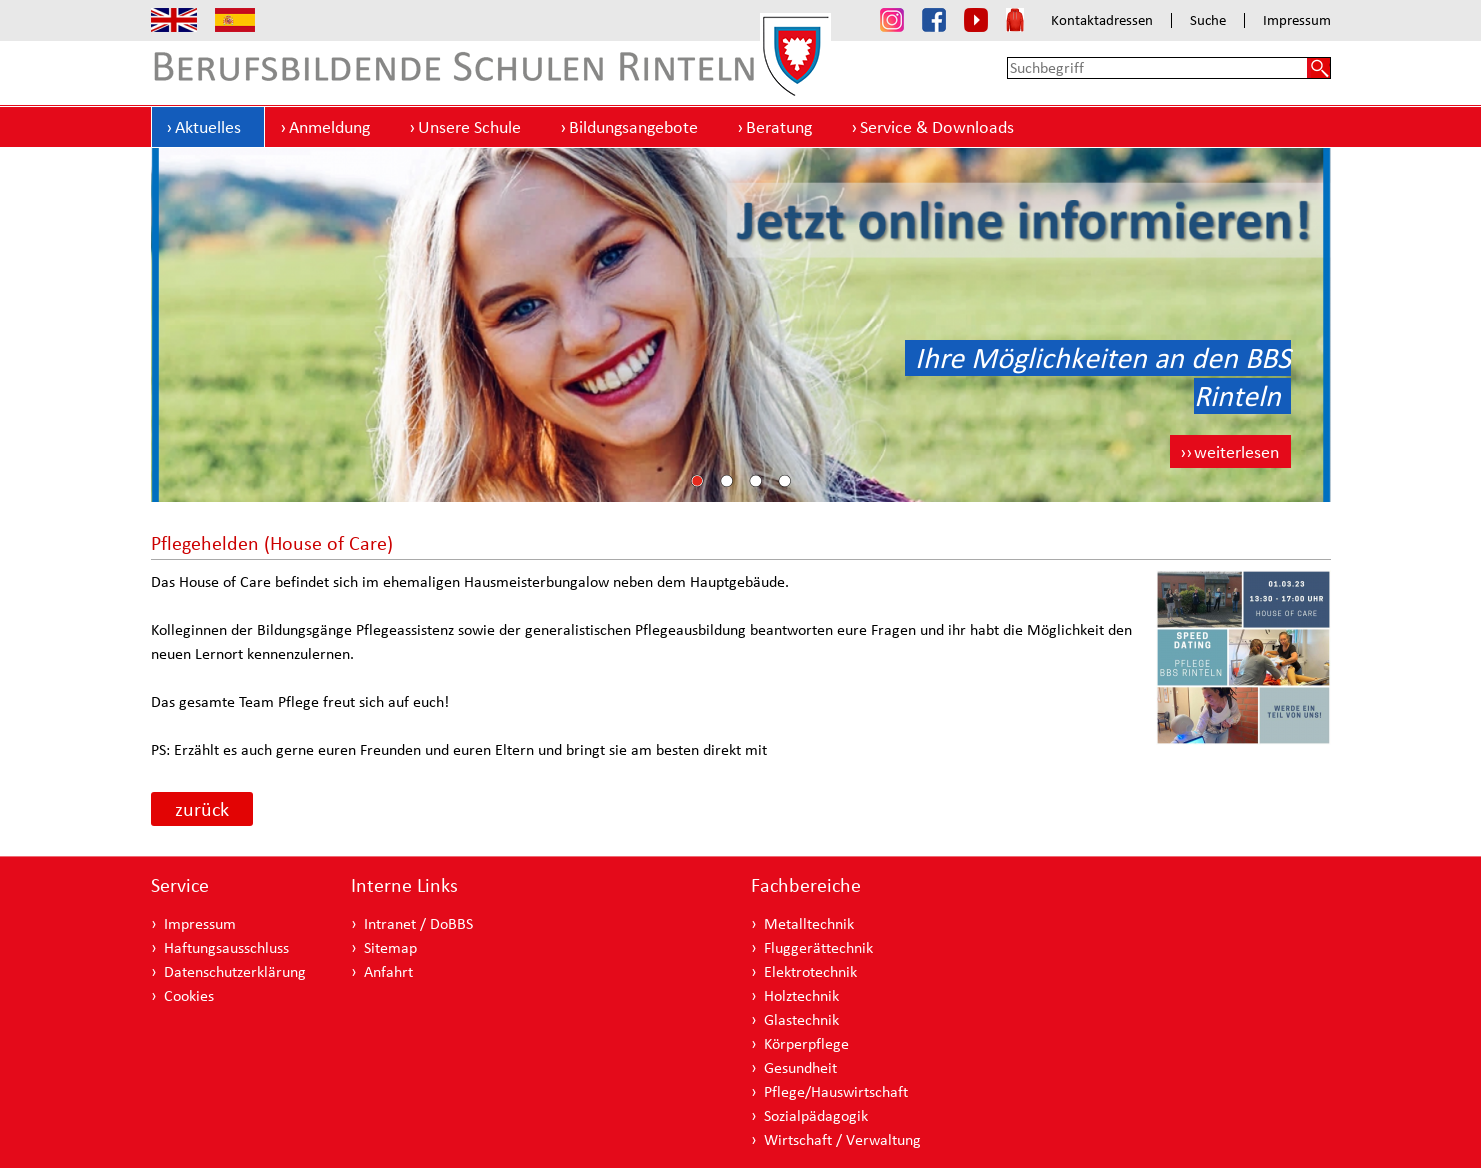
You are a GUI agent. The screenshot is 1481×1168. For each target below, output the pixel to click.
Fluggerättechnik (818, 947)
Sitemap (390, 947)
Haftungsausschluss (226, 947)
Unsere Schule (469, 126)
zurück (202, 809)
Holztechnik (801, 995)
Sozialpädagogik (816, 1115)
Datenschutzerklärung (235, 971)
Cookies (189, 995)
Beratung (779, 126)
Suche (1208, 20)
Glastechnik (801, 1019)
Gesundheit (800, 1067)
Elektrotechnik (810, 971)
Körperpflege (806, 1043)
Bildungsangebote (633, 126)
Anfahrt (388, 971)
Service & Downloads (937, 126)
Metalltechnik (809, 923)
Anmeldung (329, 126)
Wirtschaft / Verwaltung (842, 1139)
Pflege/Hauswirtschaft (836, 1091)
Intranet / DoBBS (418, 923)
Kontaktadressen (1102, 20)
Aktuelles (208, 126)
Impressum (1297, 20)
